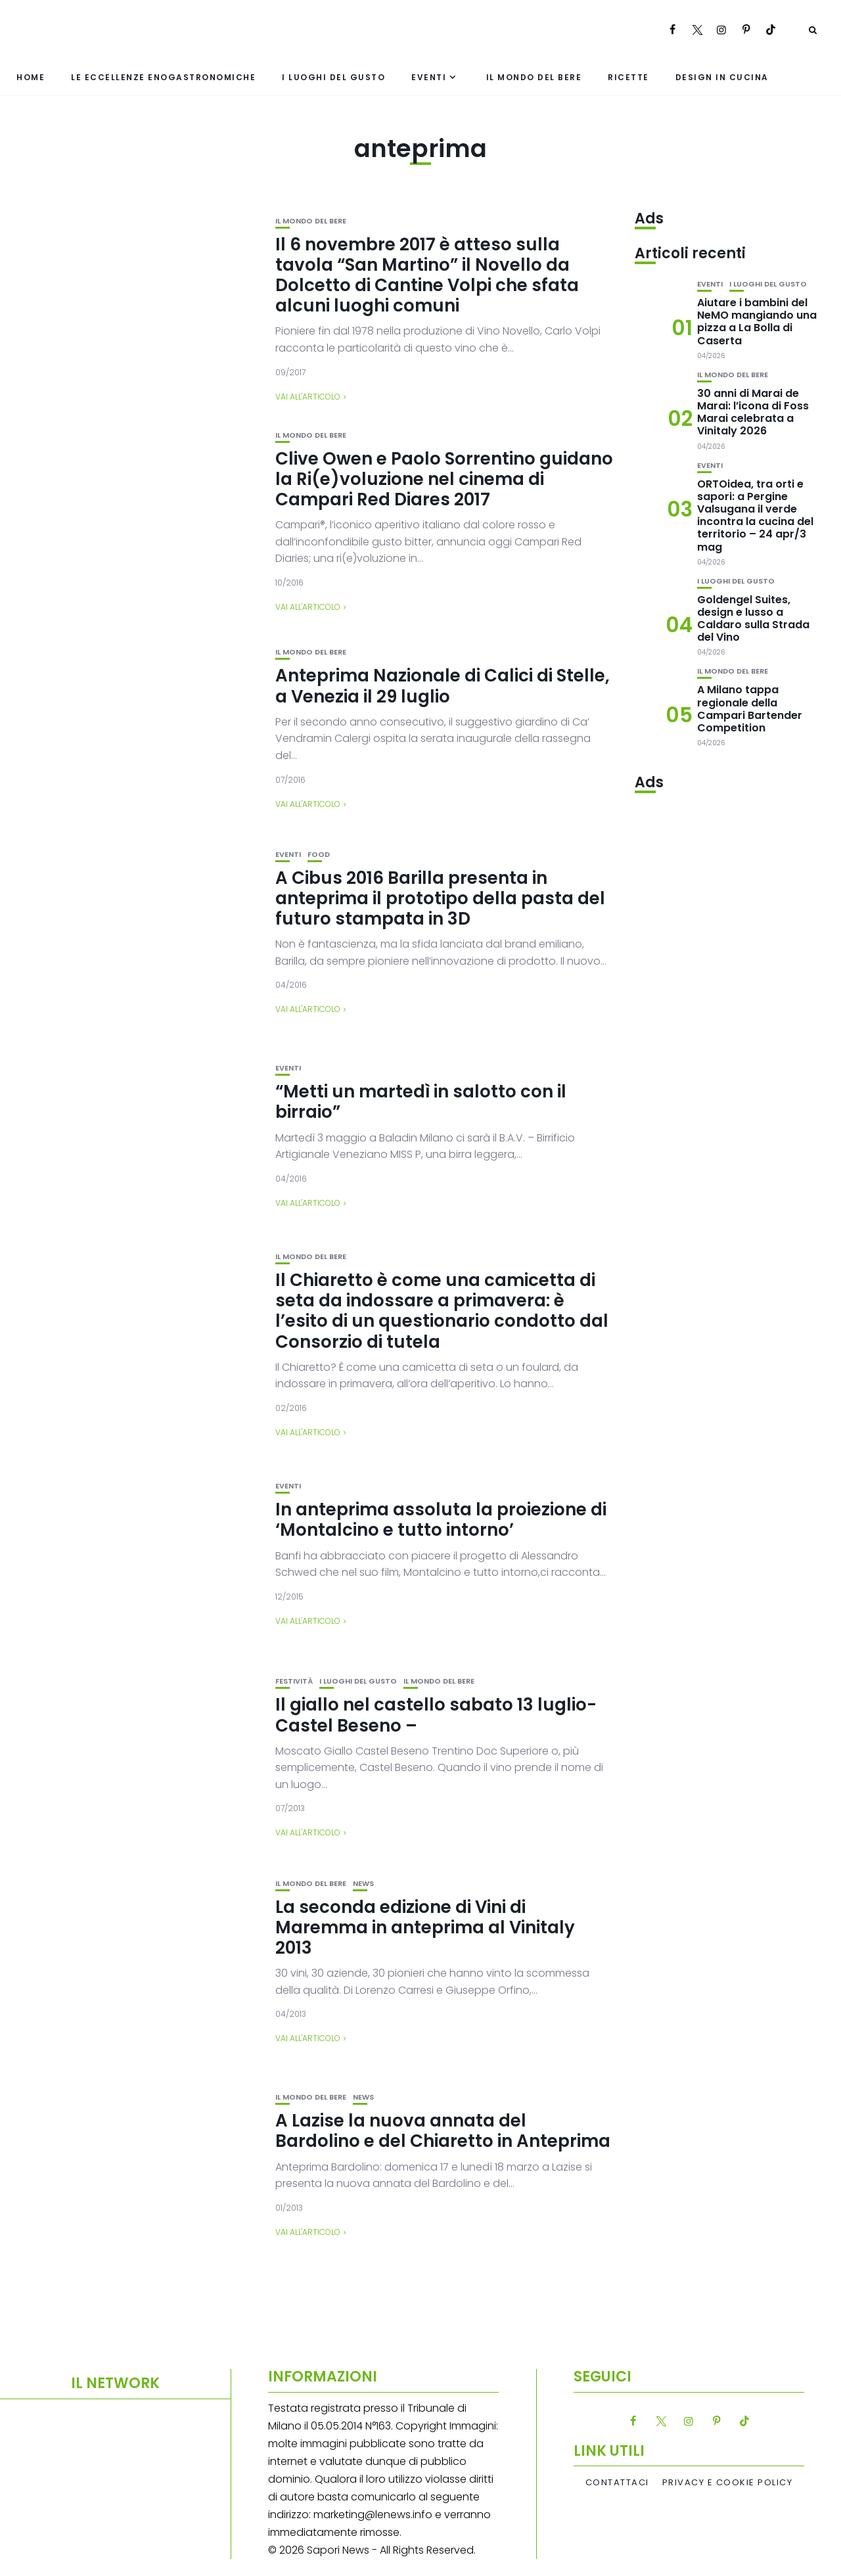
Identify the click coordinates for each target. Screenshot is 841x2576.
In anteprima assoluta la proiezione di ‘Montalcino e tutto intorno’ (440, 1520)
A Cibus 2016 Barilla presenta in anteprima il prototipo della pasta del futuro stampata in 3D (440, 898)
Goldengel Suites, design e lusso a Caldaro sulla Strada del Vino (753, 618)
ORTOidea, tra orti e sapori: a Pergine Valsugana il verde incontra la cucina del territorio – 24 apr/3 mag (755, 515)
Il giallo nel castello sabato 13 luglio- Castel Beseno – (436, 1715)
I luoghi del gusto (333, 77)
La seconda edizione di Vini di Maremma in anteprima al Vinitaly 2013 (425, 1927)
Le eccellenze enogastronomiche (163, 77)
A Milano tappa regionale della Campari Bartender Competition (749, 708)
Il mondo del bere (534, 77)
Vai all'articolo (307, 396)
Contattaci (617, 2482)
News (363, 1883)
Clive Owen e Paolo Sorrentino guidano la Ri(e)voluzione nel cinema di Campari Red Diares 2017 (444, 479)
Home (30, 77)
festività (294, 1681)
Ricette (628, 77)
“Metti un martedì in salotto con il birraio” (420, 1102)
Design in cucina (722, 77)
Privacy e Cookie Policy (727, 2482)
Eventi (428, 77)
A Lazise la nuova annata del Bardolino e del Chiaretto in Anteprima (442, 2131)
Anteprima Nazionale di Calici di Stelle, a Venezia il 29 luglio (442, 686)
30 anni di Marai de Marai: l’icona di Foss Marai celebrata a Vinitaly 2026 (753, 412)
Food (318, 854)
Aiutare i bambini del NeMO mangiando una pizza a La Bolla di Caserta (757, 321)
